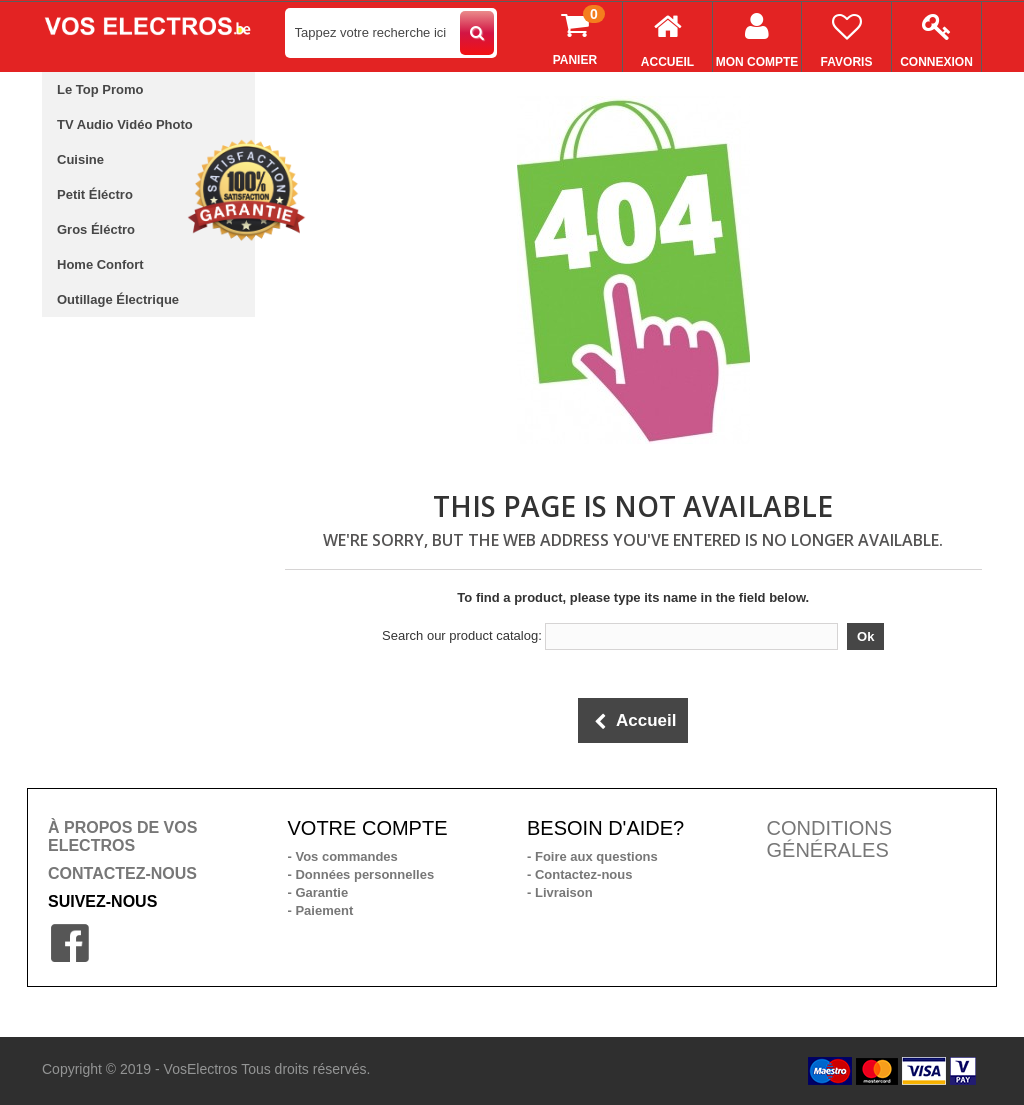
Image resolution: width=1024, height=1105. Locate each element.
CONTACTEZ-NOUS (122, 873)
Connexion (936, 35)
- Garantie (318, 892)
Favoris (846, 35)
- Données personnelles (361, 874)
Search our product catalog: (462, 635)
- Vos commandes (343, 856)
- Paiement (321, 910)
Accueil (667, 35)
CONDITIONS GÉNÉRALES (830, 839)
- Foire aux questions (592, 856)
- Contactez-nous (579, 874)
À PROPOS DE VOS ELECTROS (122, 836)
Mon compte (757, 35)
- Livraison (560, 892)
